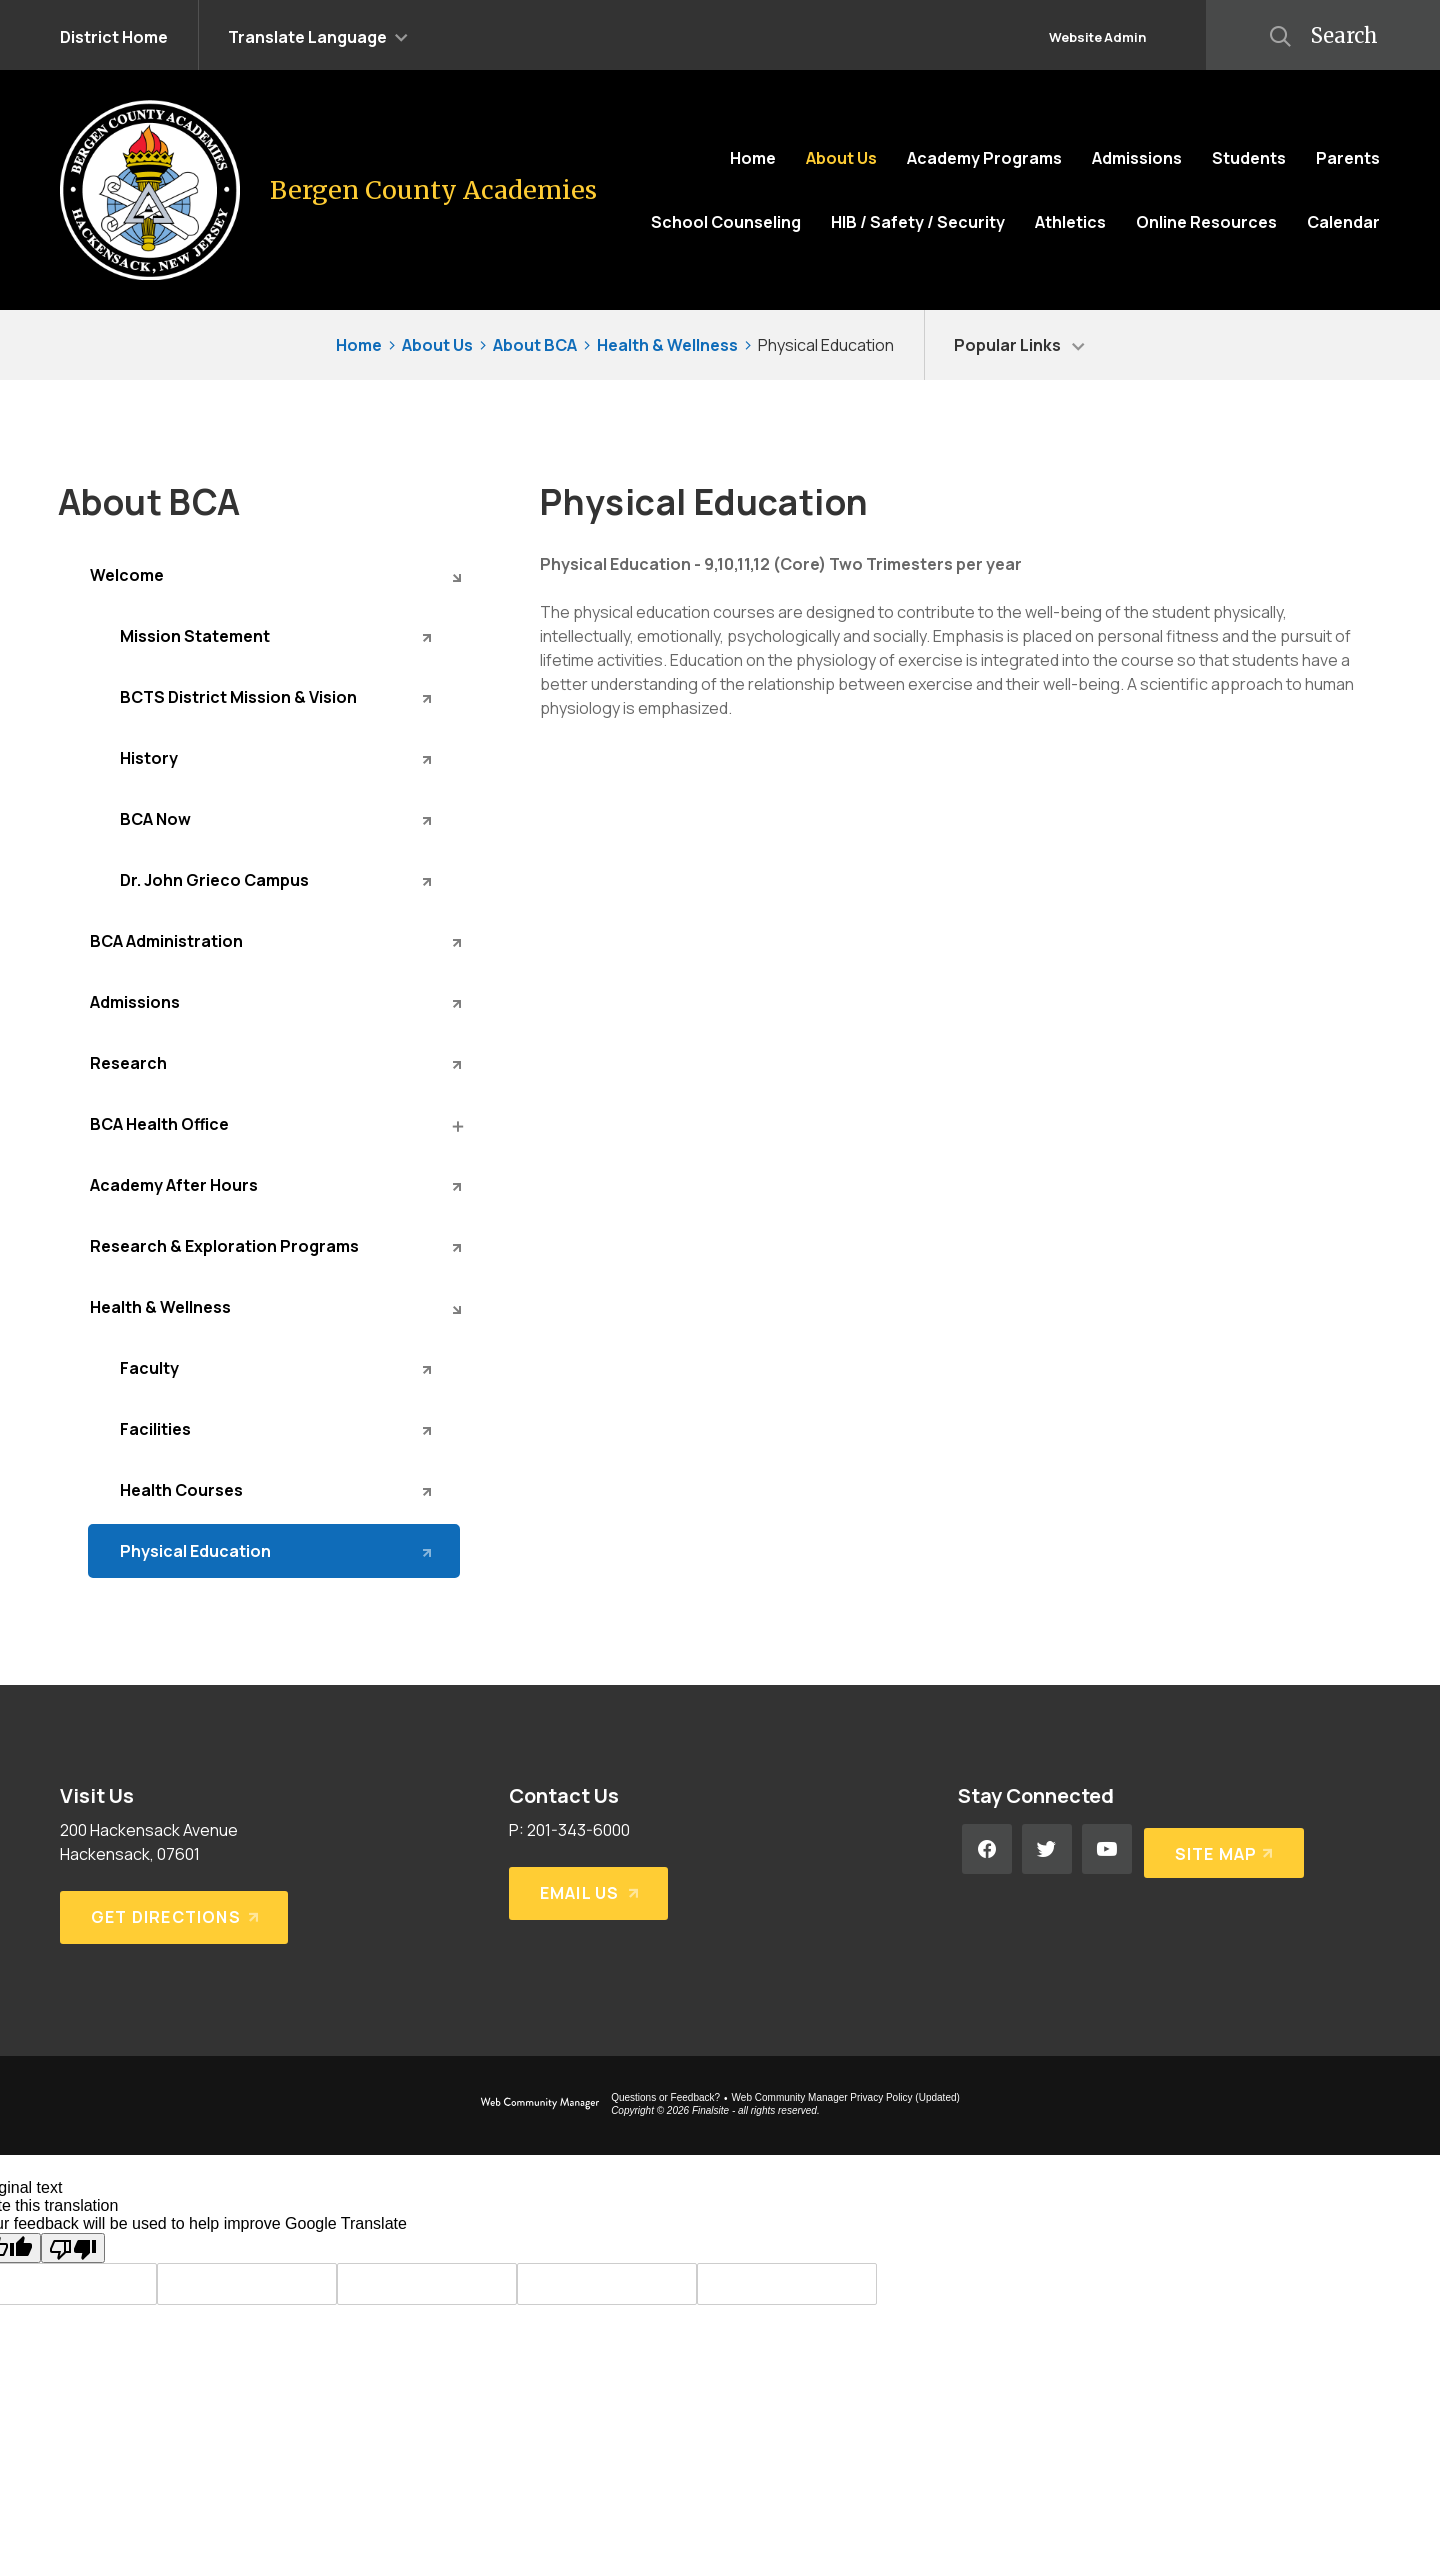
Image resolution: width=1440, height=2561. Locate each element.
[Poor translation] (73, 2248)
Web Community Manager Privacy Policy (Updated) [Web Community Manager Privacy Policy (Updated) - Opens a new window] (846, 2097)
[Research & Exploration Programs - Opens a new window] (274, 1246)
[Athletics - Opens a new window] (1070, 222)
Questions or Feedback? (665, 2097)
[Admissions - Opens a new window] (274, 1002)
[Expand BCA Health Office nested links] (456, 1125)
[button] (318, 35)
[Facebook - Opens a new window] (987, 1849)
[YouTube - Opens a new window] (1107, 1849)
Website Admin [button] (1097, 37)
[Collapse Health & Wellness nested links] (456, 1308)
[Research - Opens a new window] (274, 1063)
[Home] (753, 158)
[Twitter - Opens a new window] (1047, 1849)
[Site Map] (1222, 1849)
